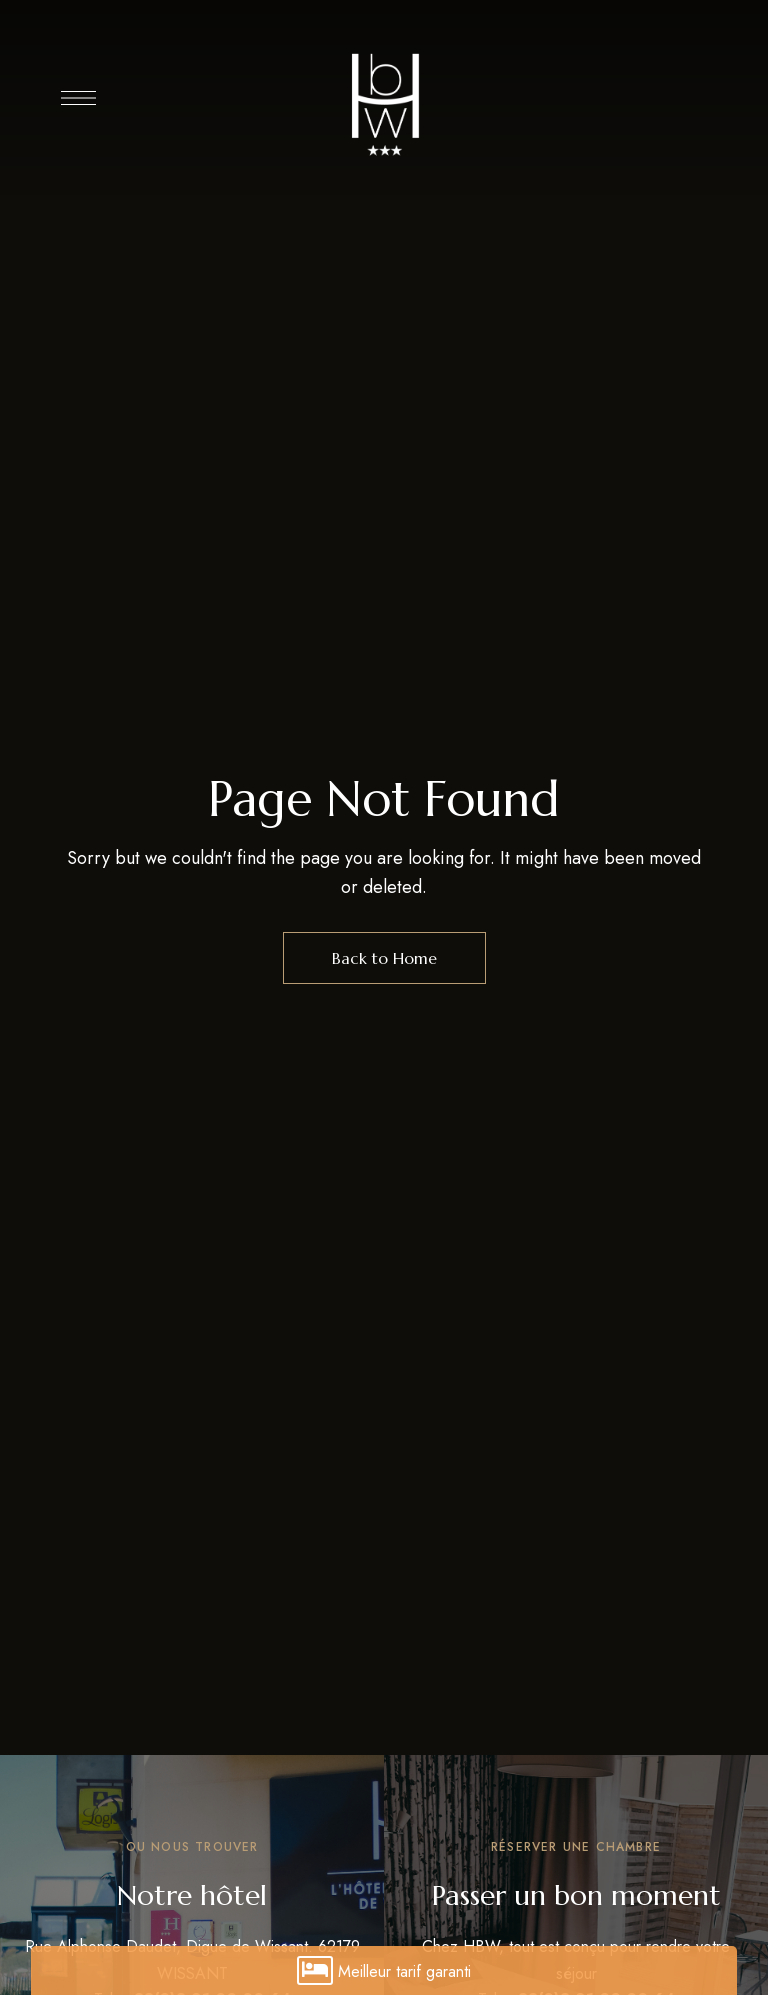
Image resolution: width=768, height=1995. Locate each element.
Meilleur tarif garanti (384, 1970)
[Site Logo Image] (384, 103)
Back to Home (384, 958)
